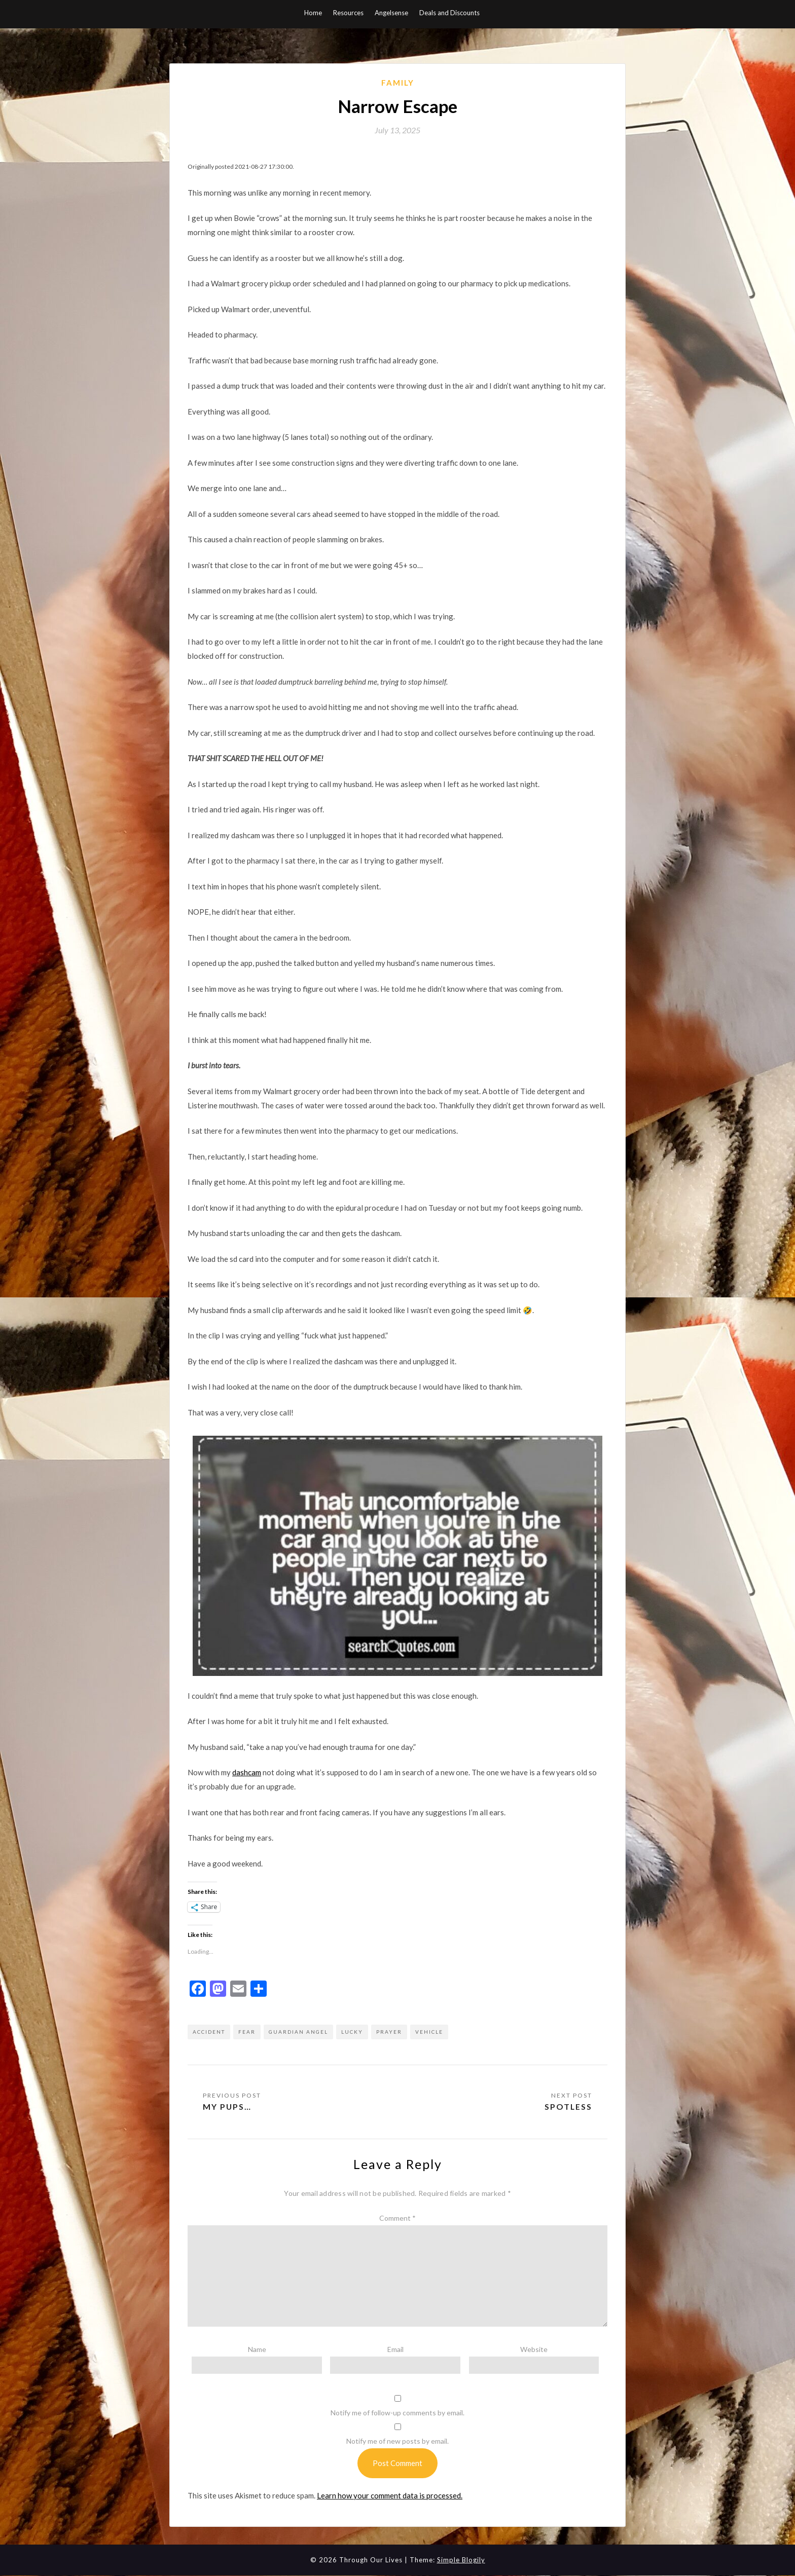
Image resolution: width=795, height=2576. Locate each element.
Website (534, 2349)
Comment (397, 2218)
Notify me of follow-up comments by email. (397, 2413)
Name (257, 2349)
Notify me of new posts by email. (397, 2441)
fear (247, 2032)
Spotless (568, 2106)
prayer (389, 2032)
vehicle (429, 2032)
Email (395, 2349)
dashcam (246, 1772)
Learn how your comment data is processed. (389, 2495)
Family (397, 82)
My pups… (227, 2106)
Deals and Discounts (449, 13)
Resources (348, 13)
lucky (352, 2032)
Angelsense (391, 13)
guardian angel (298, 2032)
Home (313, 13)
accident (209, 2032)
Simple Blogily (461, 2560)
